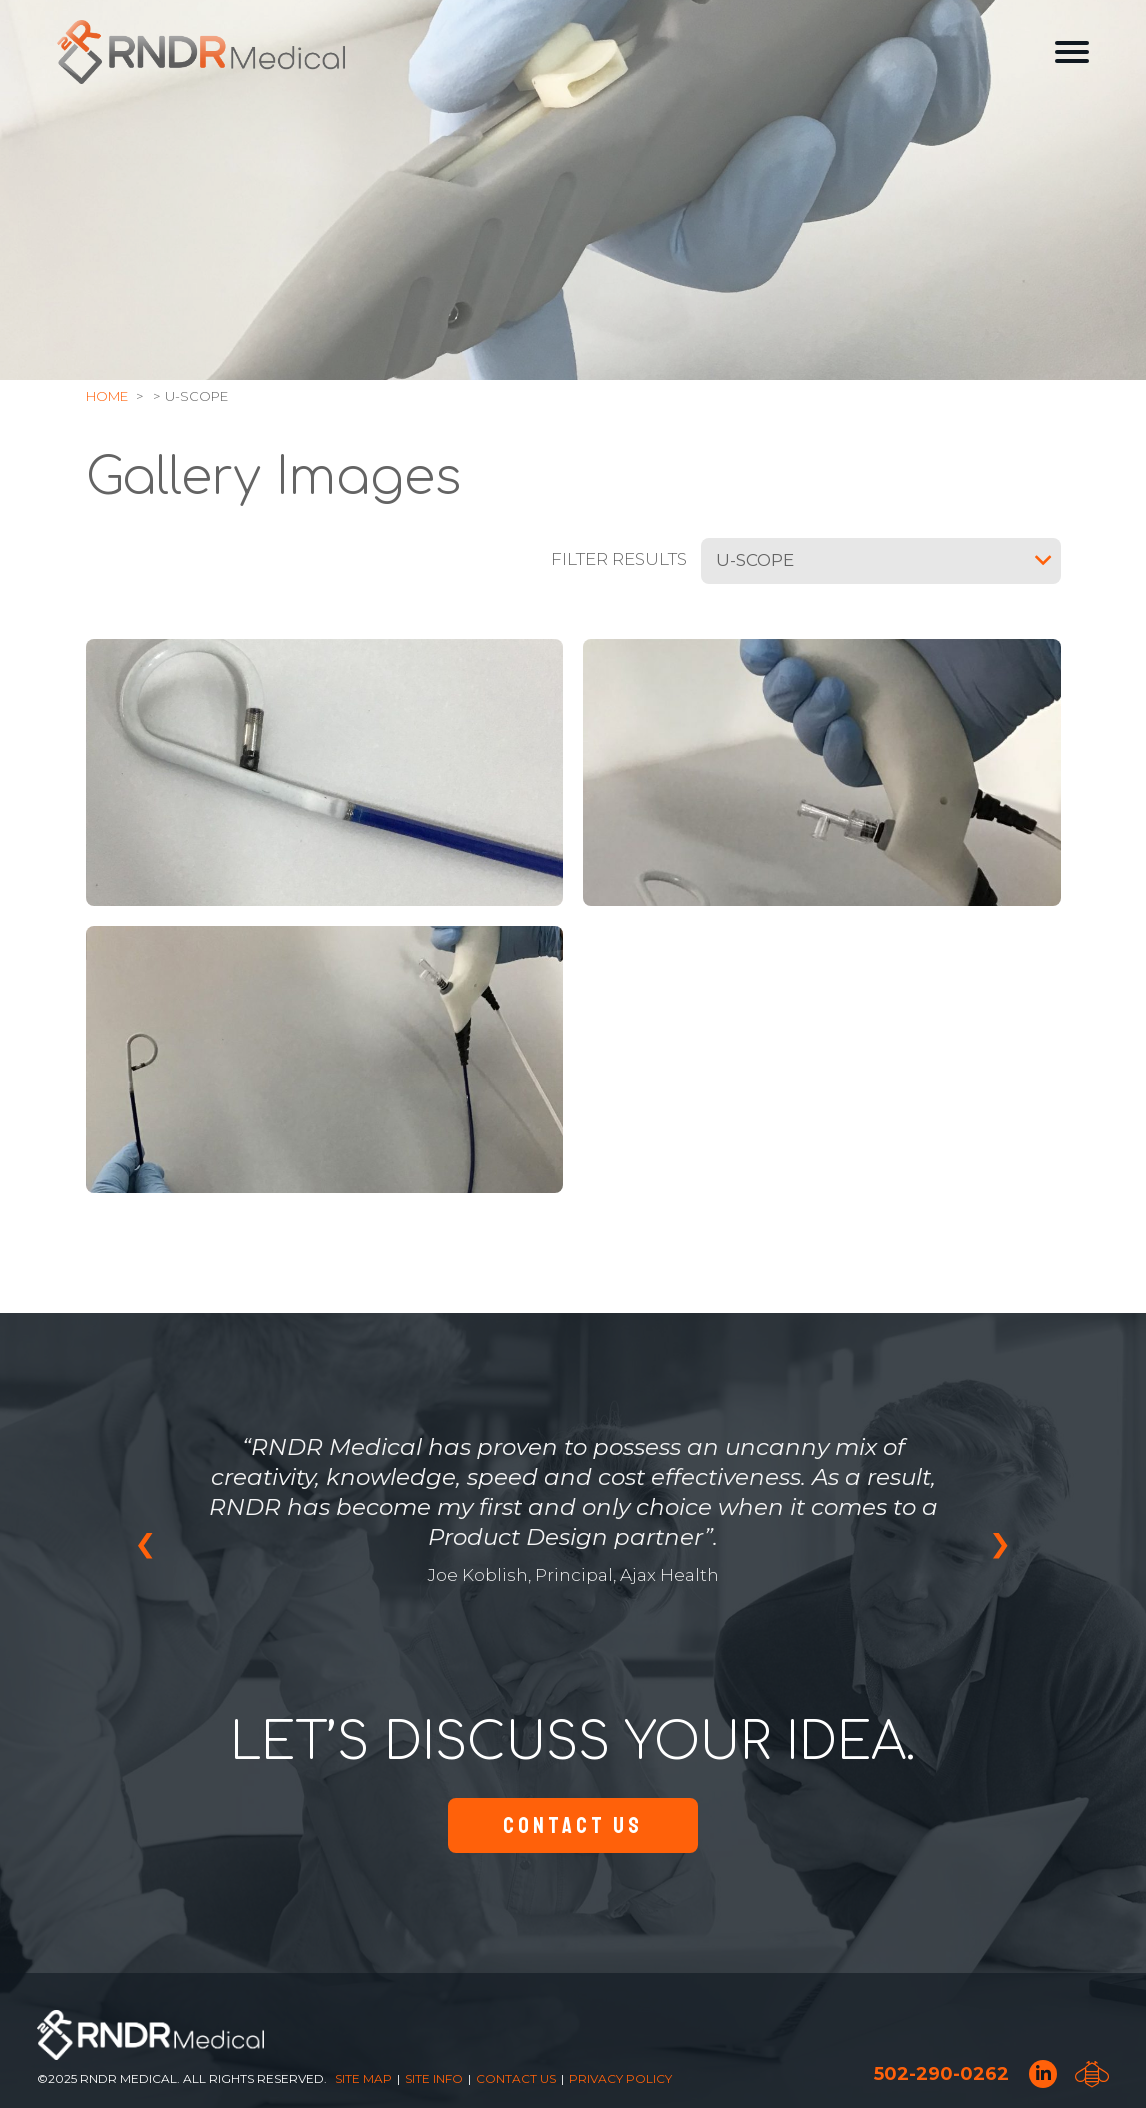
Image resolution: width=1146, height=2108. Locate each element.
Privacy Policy (620, 2078)
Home (107, 396)
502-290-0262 (941, 2074)
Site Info (434, 2078)
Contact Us (573, 1825)
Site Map (363, 2078)
